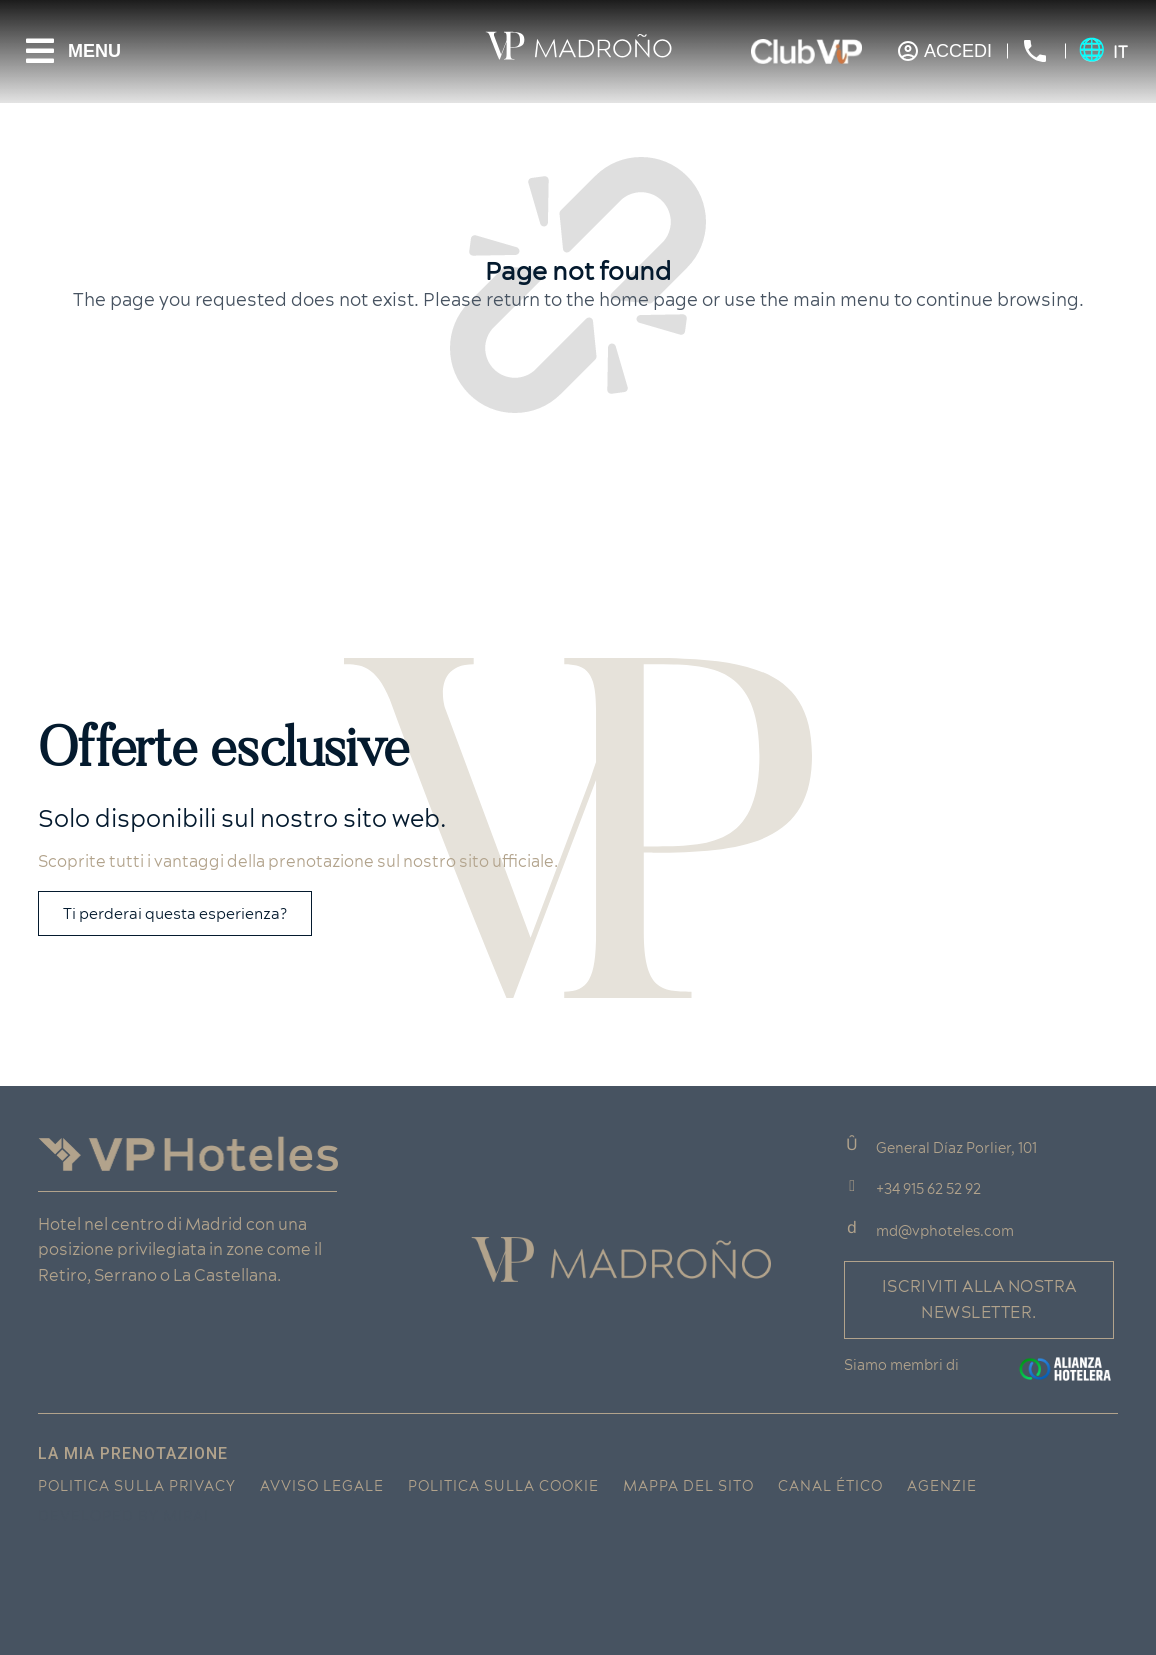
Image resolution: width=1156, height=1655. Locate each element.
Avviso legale (322, 1486)
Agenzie (942, 1486)
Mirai (186, 1516)
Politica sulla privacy (137, 1486)
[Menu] (40, 51)
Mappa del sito (688, 1486)
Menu (94, 51)
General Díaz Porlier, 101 (956, 1148)
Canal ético (830, 1486)
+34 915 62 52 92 (928, 1189)
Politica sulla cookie (503, 1486)
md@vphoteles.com (945, 1231)
